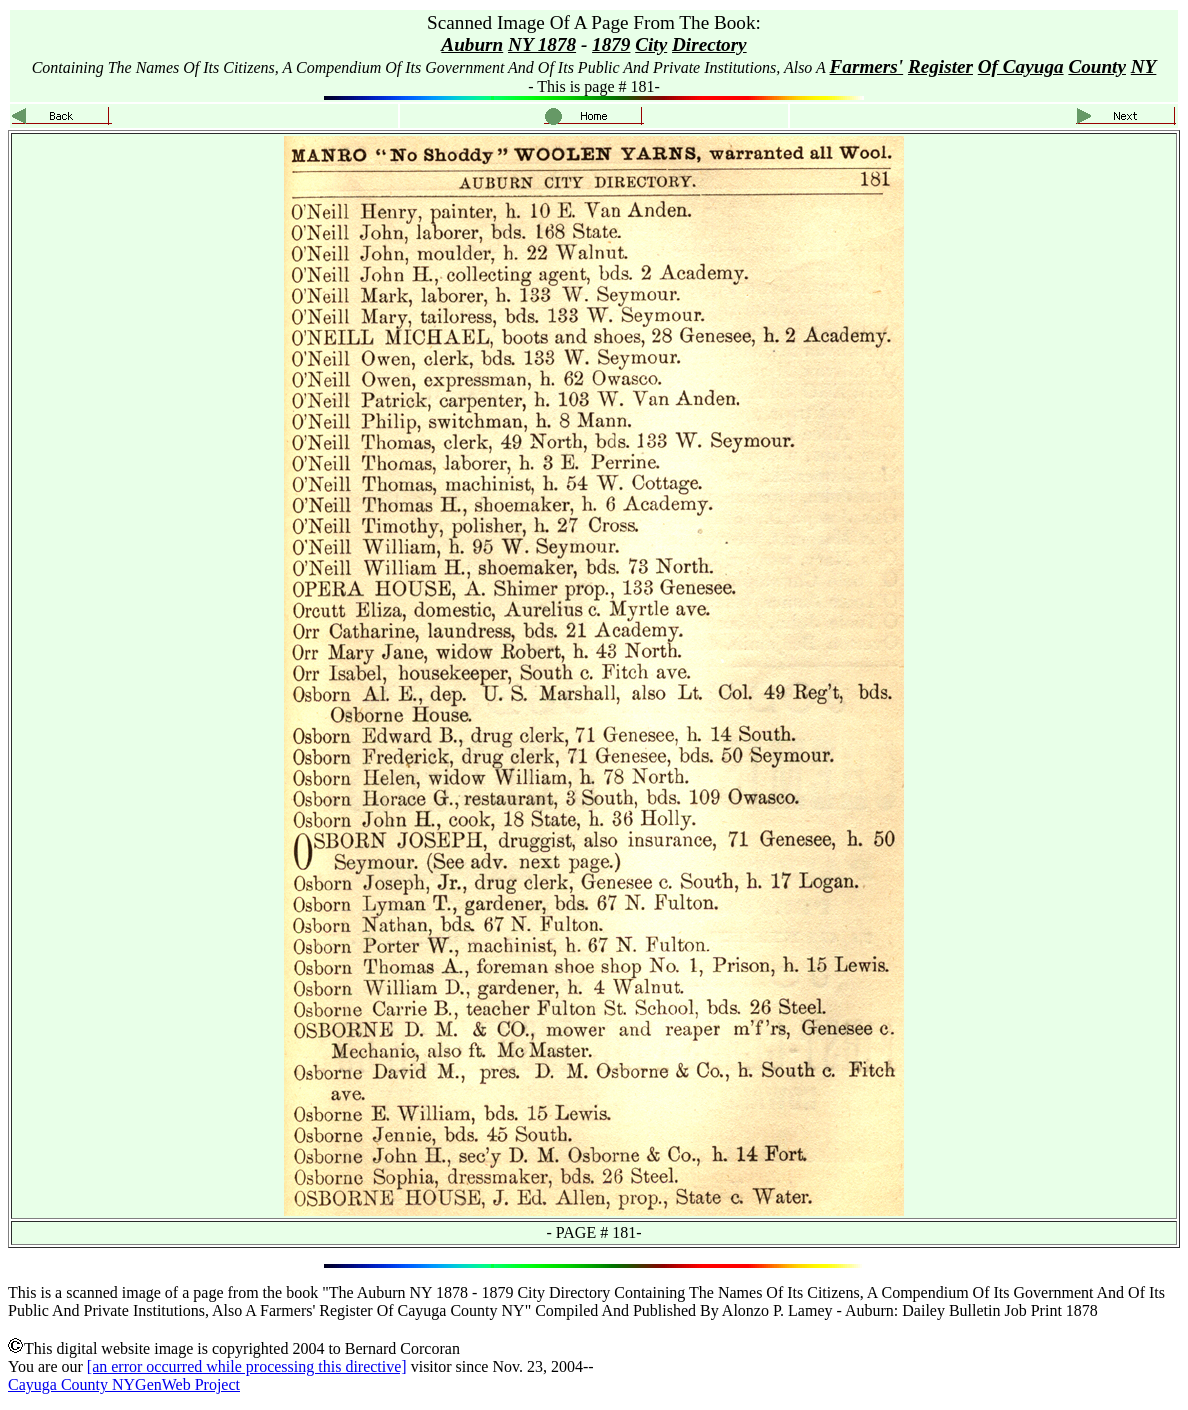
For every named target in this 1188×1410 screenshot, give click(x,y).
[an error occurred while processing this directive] (247, 1366)
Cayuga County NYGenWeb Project (124, 1384)
